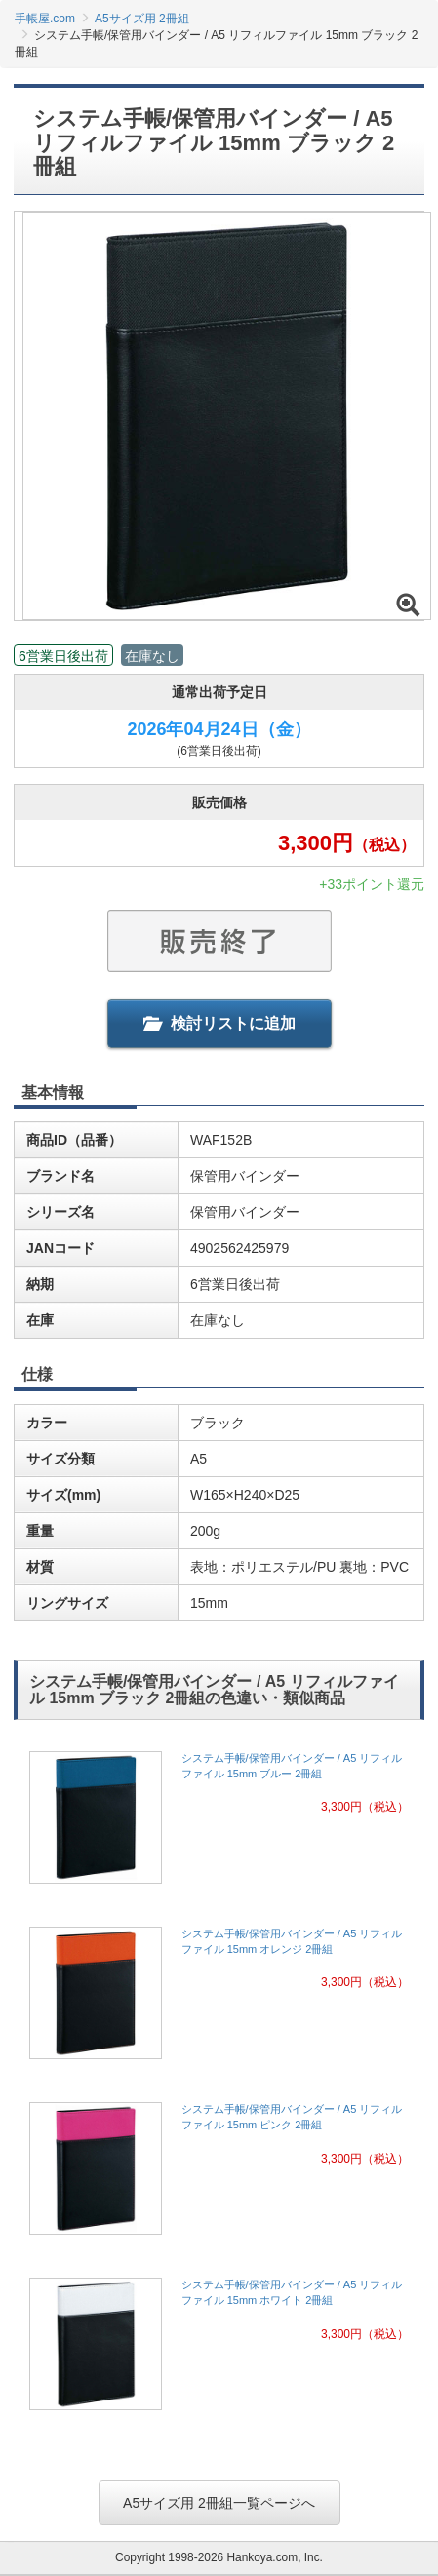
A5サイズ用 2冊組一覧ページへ (219, 2503)
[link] (219, 1823)
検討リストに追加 (219, 1023)
